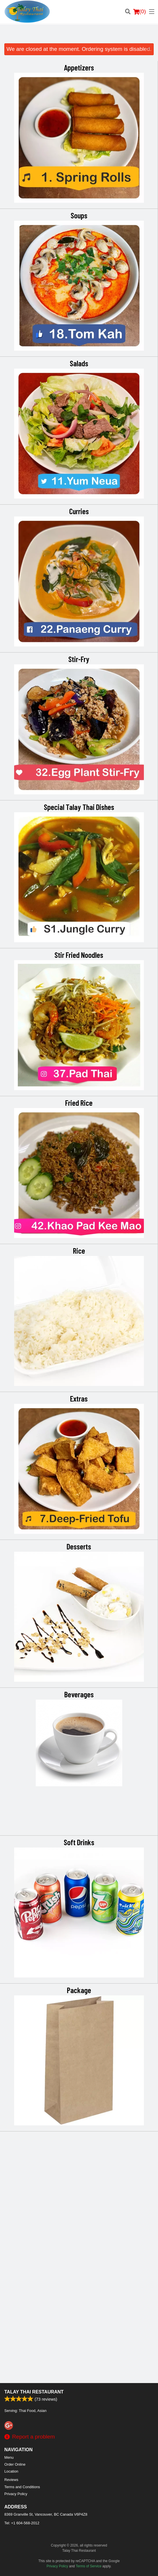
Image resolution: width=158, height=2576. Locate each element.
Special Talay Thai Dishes (79, 930)
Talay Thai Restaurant (34, 2391)
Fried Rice (79, 1226)
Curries (79, 511)
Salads (79, 363)
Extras (79, 1522)
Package (79, 2237)
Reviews (11, 2480)
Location (11, 2471)
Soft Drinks (79, 2089)
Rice (79, 1374)
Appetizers (79, 67)
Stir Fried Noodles (78, 1078)
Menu (9, 2457)
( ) (139, 11)
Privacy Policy (15, 2494)
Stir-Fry (78, 658)
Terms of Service (88, 2566)
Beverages (79, 1941)
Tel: (21, 2523)
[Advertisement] (79, 36)
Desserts (79, 1793)
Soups (79, 215)
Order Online (14, 2464)
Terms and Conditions (22, 2487)
